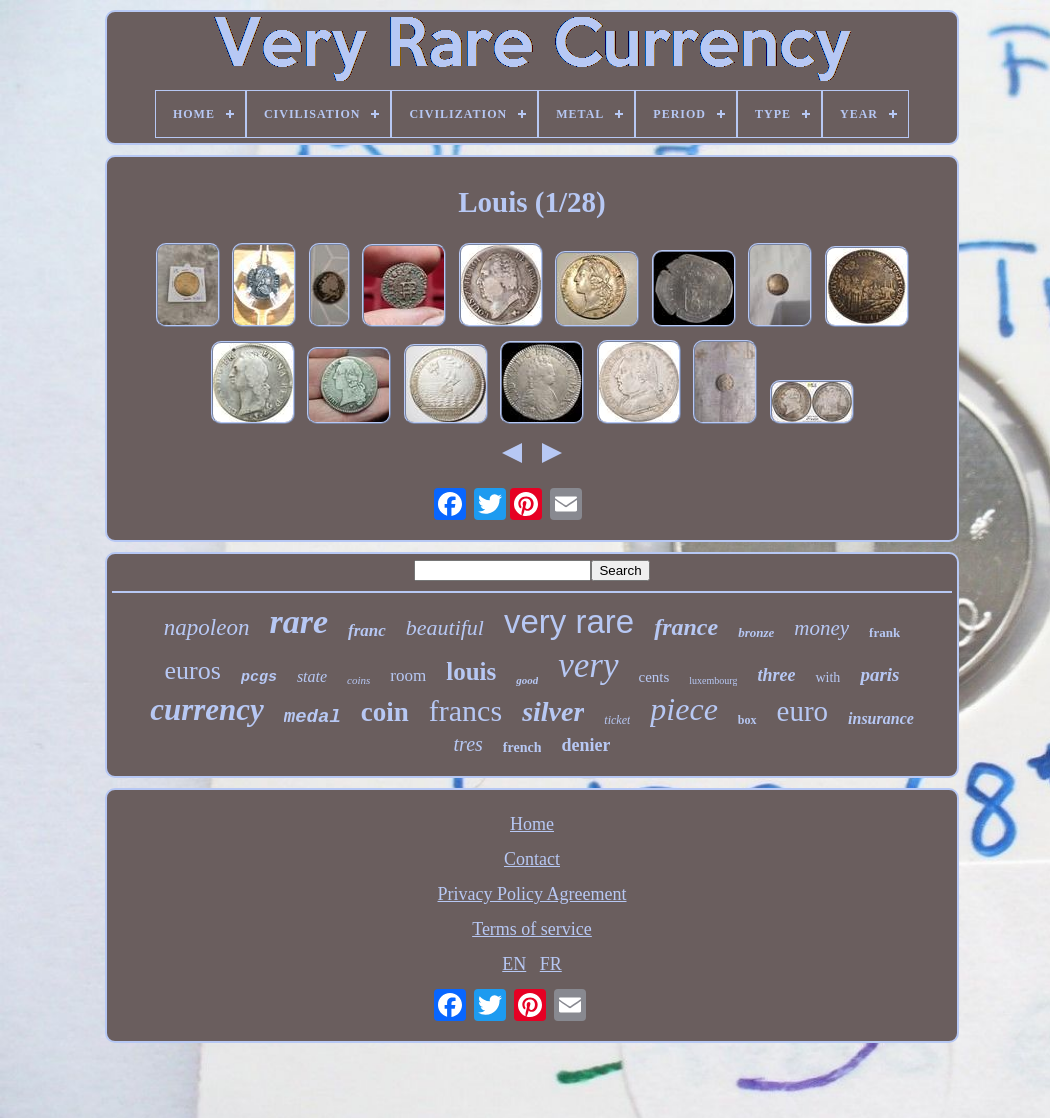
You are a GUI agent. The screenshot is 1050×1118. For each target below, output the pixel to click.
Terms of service (532, 929)
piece (684, 709)
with (827, 677)
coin (385, 712)
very (588, 665)
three (776, 675)
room (408, 675)
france (686, 627)
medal (312, 717)
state (312, 676)
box (747, 720)
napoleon (207, 627)
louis (471, 671)
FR (551, 964)
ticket (617, 720)
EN (514, 964)
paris (879, 674)
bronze (756, 632)
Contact (532, 859)
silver (553, 711)
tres (468, 744)
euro (803, 711)
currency (207, 709)
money (821, 628)
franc (367, 630)
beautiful (445, 627)
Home (532, 824)
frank (884, 632)
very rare (569, 621)
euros (193, 670)
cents (654, 677)
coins (358, 680)
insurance (881, 718)
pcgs (259, 677)
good (527, 680)
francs (465, 710)
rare (298, 621)
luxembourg (713, 680)
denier (585, 745)
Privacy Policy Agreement (532, 894)
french (522, 747)
